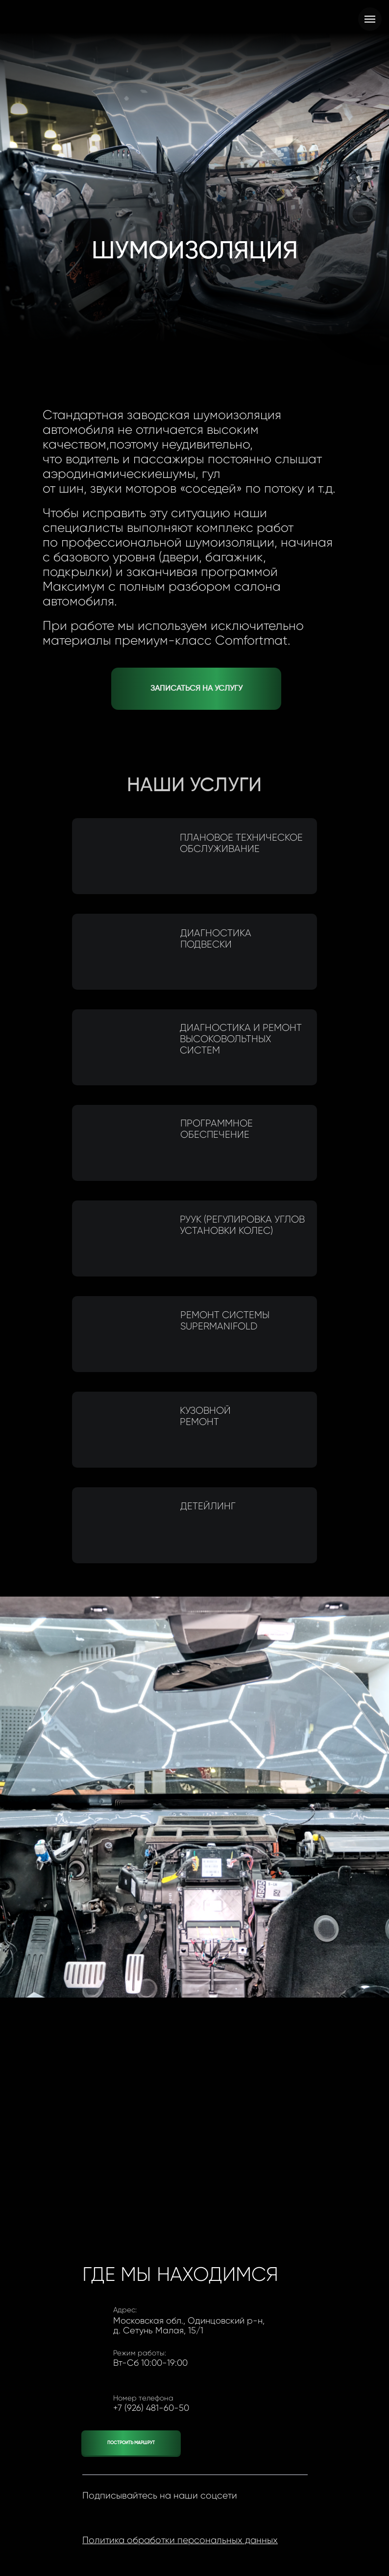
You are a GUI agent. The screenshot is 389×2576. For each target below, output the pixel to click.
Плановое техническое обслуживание (238, 843)
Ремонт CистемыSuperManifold (227, 1320)
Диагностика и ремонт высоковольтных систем (238, 1039)
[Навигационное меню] (370, 19)
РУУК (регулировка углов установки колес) (239, 1225)
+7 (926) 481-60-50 (151, 2408)
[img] (122, 1047)
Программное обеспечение (219, 1129)
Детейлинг (210, 1506)
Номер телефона (143, 2398)
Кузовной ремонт (202, 1416)
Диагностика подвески (218, 938)
